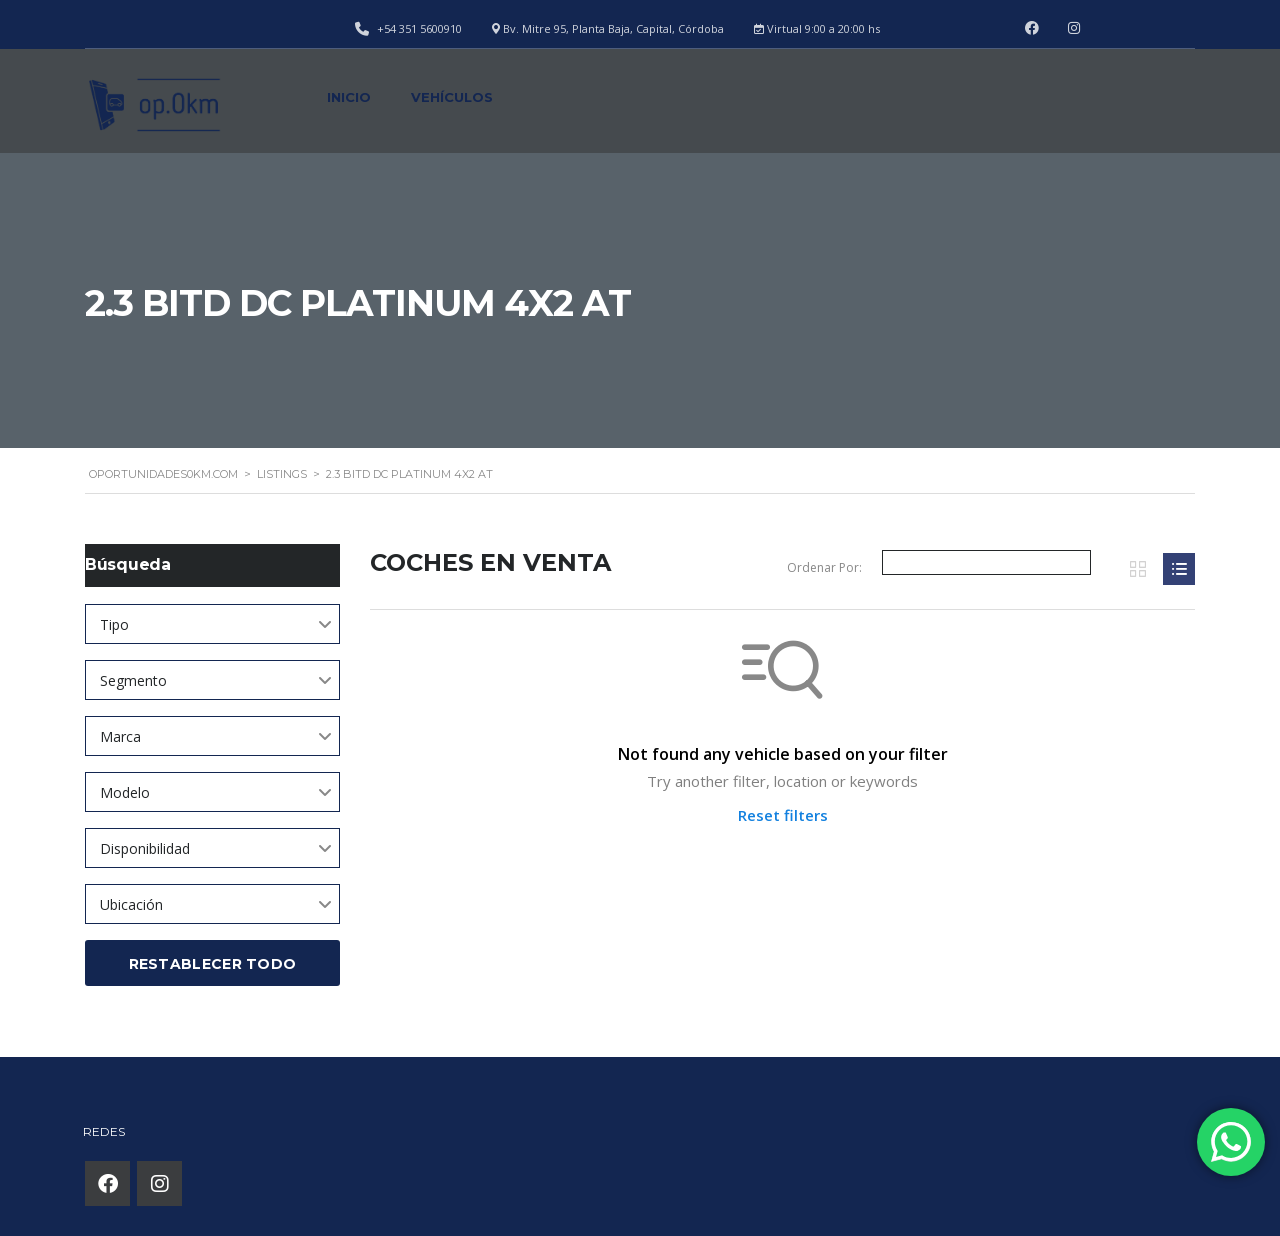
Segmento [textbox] (133, 680)
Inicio (349, 97)
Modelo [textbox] (125, 792)
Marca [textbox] (120, 736)
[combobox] (212, 624)
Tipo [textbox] (114, 624)
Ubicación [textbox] (131, 904)
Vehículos (452, 97)
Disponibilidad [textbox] (145, 848)
